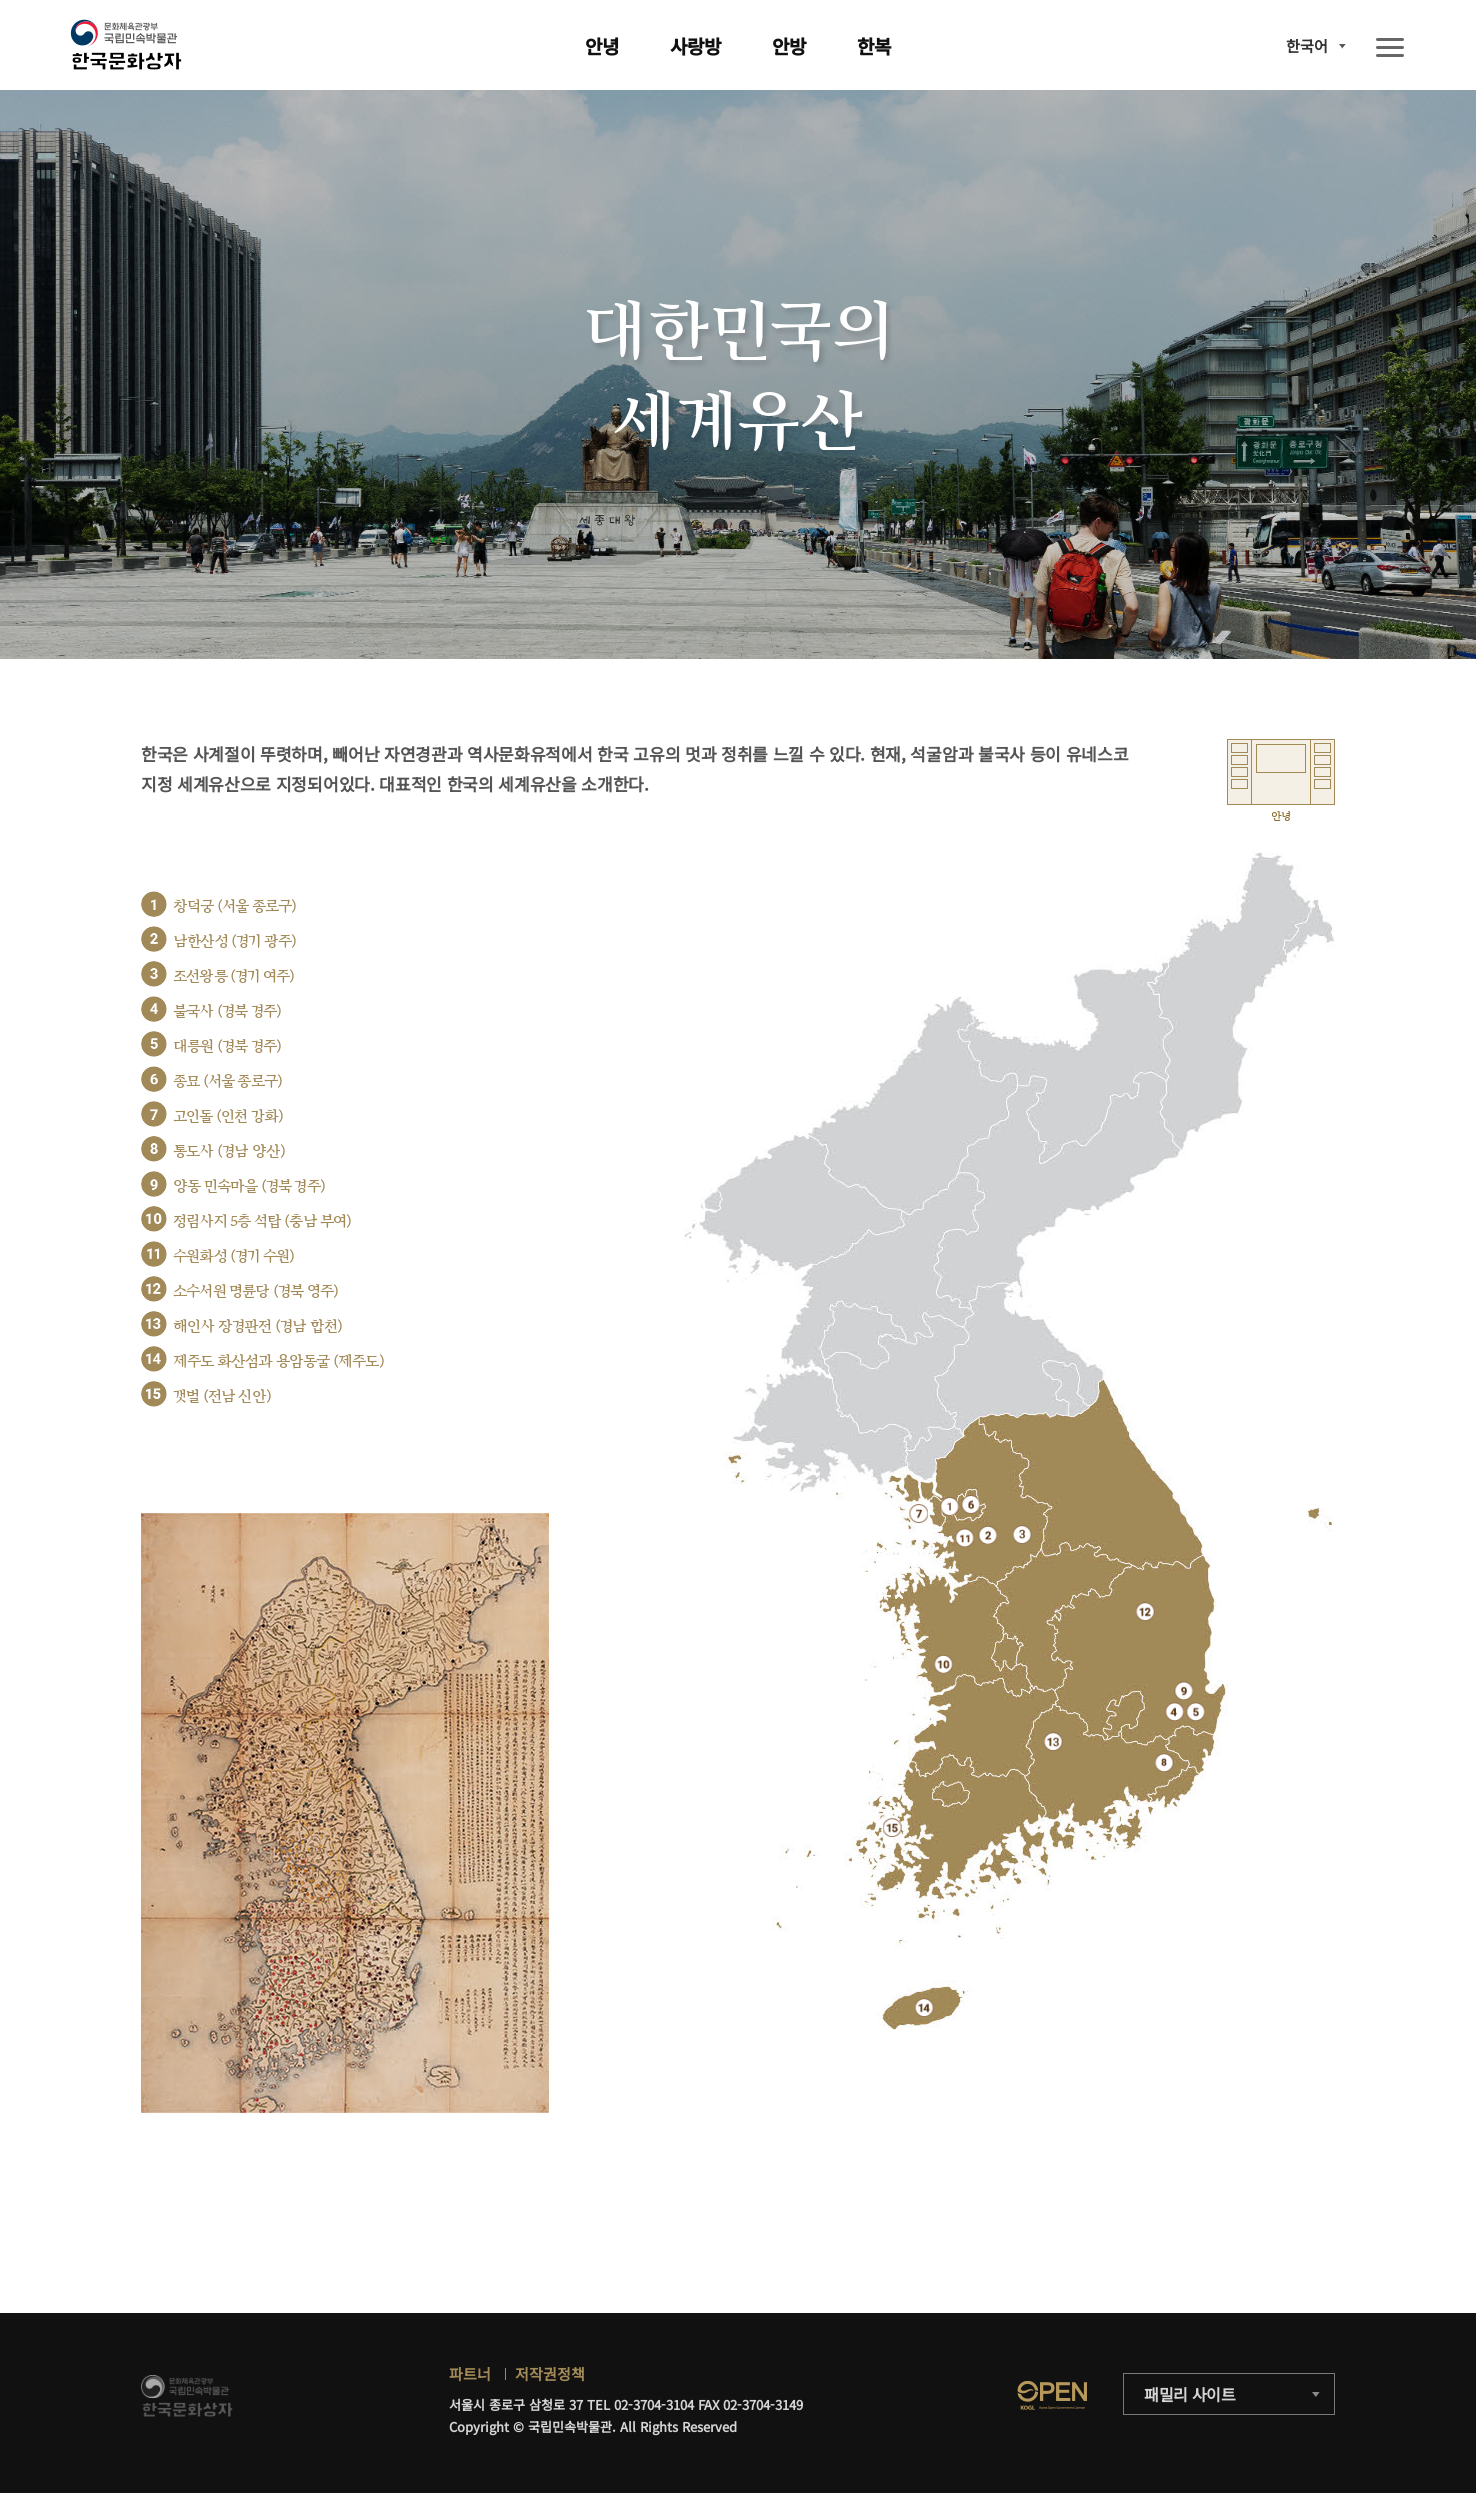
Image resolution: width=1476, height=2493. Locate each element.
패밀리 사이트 (1190, 2394)
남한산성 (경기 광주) (234, 941)
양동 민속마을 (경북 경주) (249, 1186)
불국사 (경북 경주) (227, 1011)
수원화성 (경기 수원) (233, 1256)
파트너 (470, 2373)
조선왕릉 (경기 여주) (233, 976)
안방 (789, 45)
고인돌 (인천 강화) (228, 1116)
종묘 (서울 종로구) (227, 1081)
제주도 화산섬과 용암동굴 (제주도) (278, 1361)
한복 (874, 45)
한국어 (1307, 45)
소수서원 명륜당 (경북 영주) (255, 1291)
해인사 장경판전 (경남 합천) (257, 1326)
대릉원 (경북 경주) (227, 1046)
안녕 (602, 45)
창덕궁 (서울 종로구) (234, 906)
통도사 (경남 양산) (229, 1151)
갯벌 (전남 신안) (222, 1396)
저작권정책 (550, 2373)
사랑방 (695, 45)
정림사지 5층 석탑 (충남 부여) (262, 1221)
